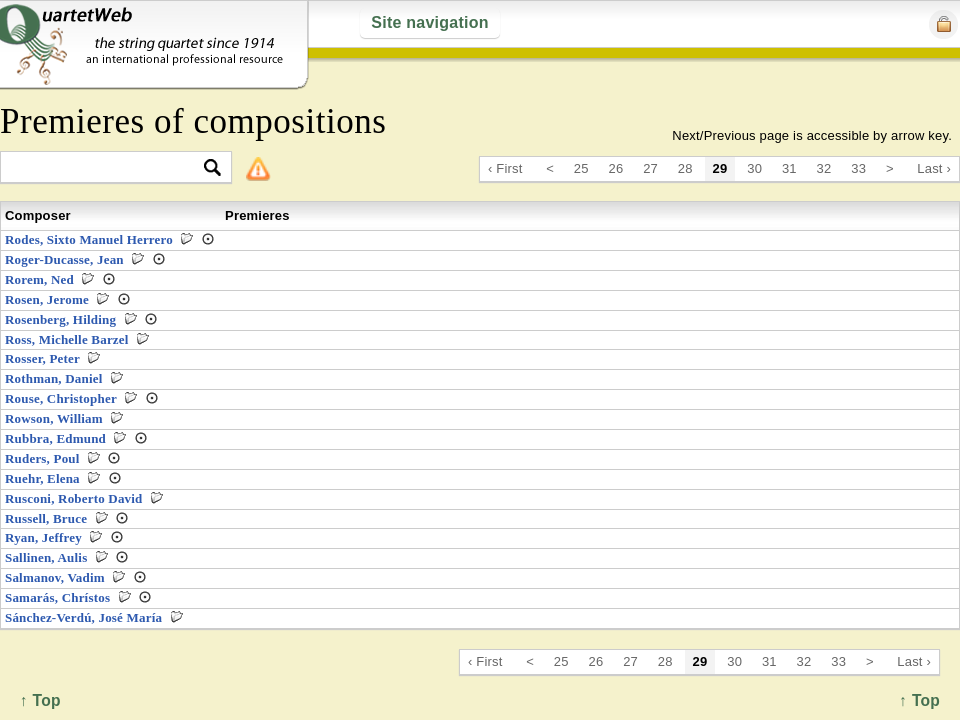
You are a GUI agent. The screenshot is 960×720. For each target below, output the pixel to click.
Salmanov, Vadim (55, 577)
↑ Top (919, 700)
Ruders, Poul (42, 458)
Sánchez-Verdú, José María (83, 617)
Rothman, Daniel (54, 378)
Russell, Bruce (46, 518)
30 (754, 168)
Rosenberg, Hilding (60, 319)
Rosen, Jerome (47, 299)
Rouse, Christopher (61, 398)
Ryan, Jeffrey (43, 537)
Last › (934, 168)
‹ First (505, 168)
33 (858, 168)
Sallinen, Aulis (46, 557)
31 (789, 168)
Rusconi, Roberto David (74, 498)
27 (650, 168)
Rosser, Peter (42, 358)
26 (616, 168)
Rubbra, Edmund (55, 438)
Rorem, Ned (39, 279)
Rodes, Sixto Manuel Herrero (89, 239)
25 (581, 168)
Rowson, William (54, 418)
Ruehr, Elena (42, 478)
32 (824, 168)
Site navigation (429, 22)
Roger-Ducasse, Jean (64, 259)
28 (685, 168)
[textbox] (107, 168)
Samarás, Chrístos (57, 597)
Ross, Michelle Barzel (67, 339)
